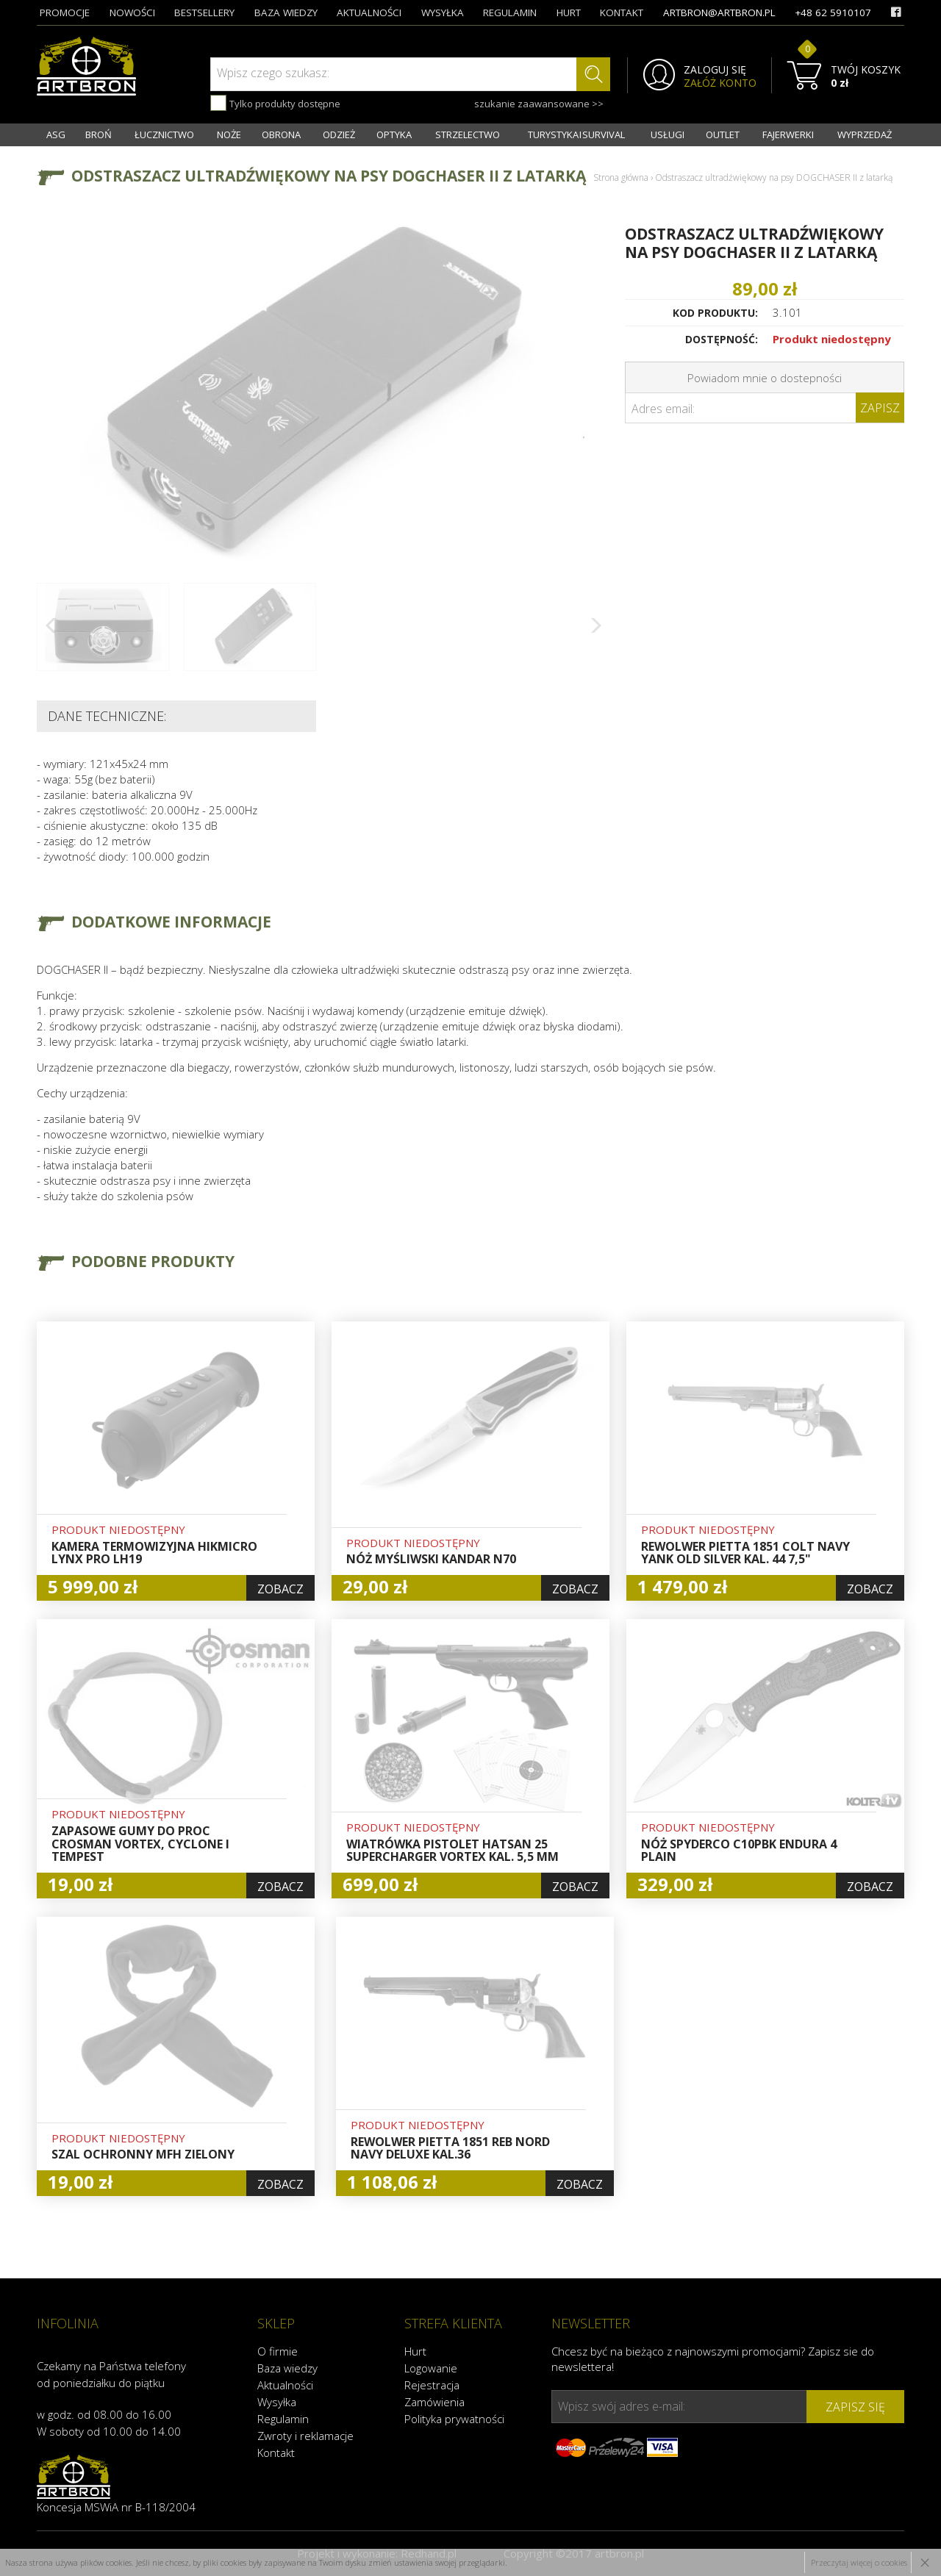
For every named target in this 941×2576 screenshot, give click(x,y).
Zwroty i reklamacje (305, 2435)
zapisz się (855, 2407)
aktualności (369, 12)
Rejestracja (431, 2385)
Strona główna (620, 177)
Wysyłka (276, 2401)
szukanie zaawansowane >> (539, 103)
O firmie (277, 2351)
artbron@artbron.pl (719, 12)
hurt (569, 12)
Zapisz (880, 408)
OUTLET (723, 134)
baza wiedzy (286, 12)
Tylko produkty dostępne (275, 103)
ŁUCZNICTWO (164, 134)
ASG (55, 134)
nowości (132, 12)
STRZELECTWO (467, 134)
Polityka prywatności (454, 2418)
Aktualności (285, 2385)
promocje (65, 12)
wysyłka (442, 12)
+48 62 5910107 (833, 12)
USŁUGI (667, 134)
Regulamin (283, 2418)
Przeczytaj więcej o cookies (859, 2562)
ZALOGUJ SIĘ (715, 69)
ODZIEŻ (339, 134)
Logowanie (430, 2368)
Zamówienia (434, 2401)
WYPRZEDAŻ (864, 134)
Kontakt (276, 2452)
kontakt (621, 12)
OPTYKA (394, 134)
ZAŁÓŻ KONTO (720, 83)
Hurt (415, 2351)
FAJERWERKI (788, 134)
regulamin (510, 12)
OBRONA (281, 134)
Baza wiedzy (287, 2368)
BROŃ (98, 134)
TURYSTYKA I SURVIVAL (576, 134)
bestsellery (204, 12)
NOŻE (229, 134)
